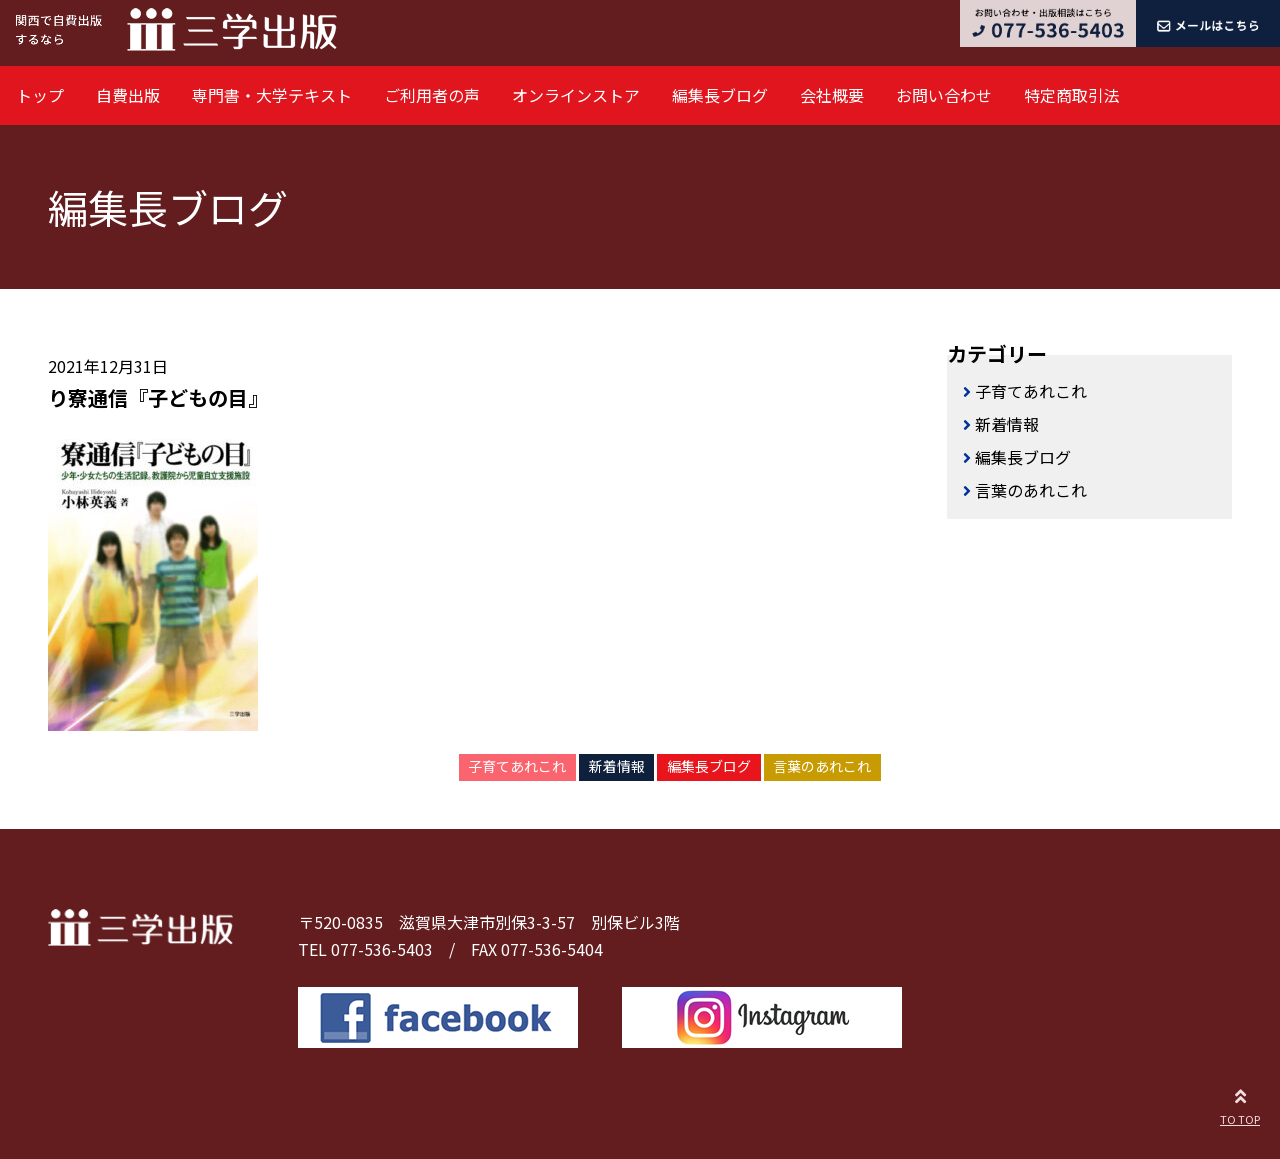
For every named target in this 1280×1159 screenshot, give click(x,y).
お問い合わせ (944, 95)
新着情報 (617, 766)
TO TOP (1240, 1104)
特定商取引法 (1072, 95)
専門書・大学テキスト (272, 95)
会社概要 (832, 95)
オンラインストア (576, 95)
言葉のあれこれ (822, 766)
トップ (40, 95)
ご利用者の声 (432, 95)
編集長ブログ (720, 95)
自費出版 (128, 95)
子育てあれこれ (517, 766)
